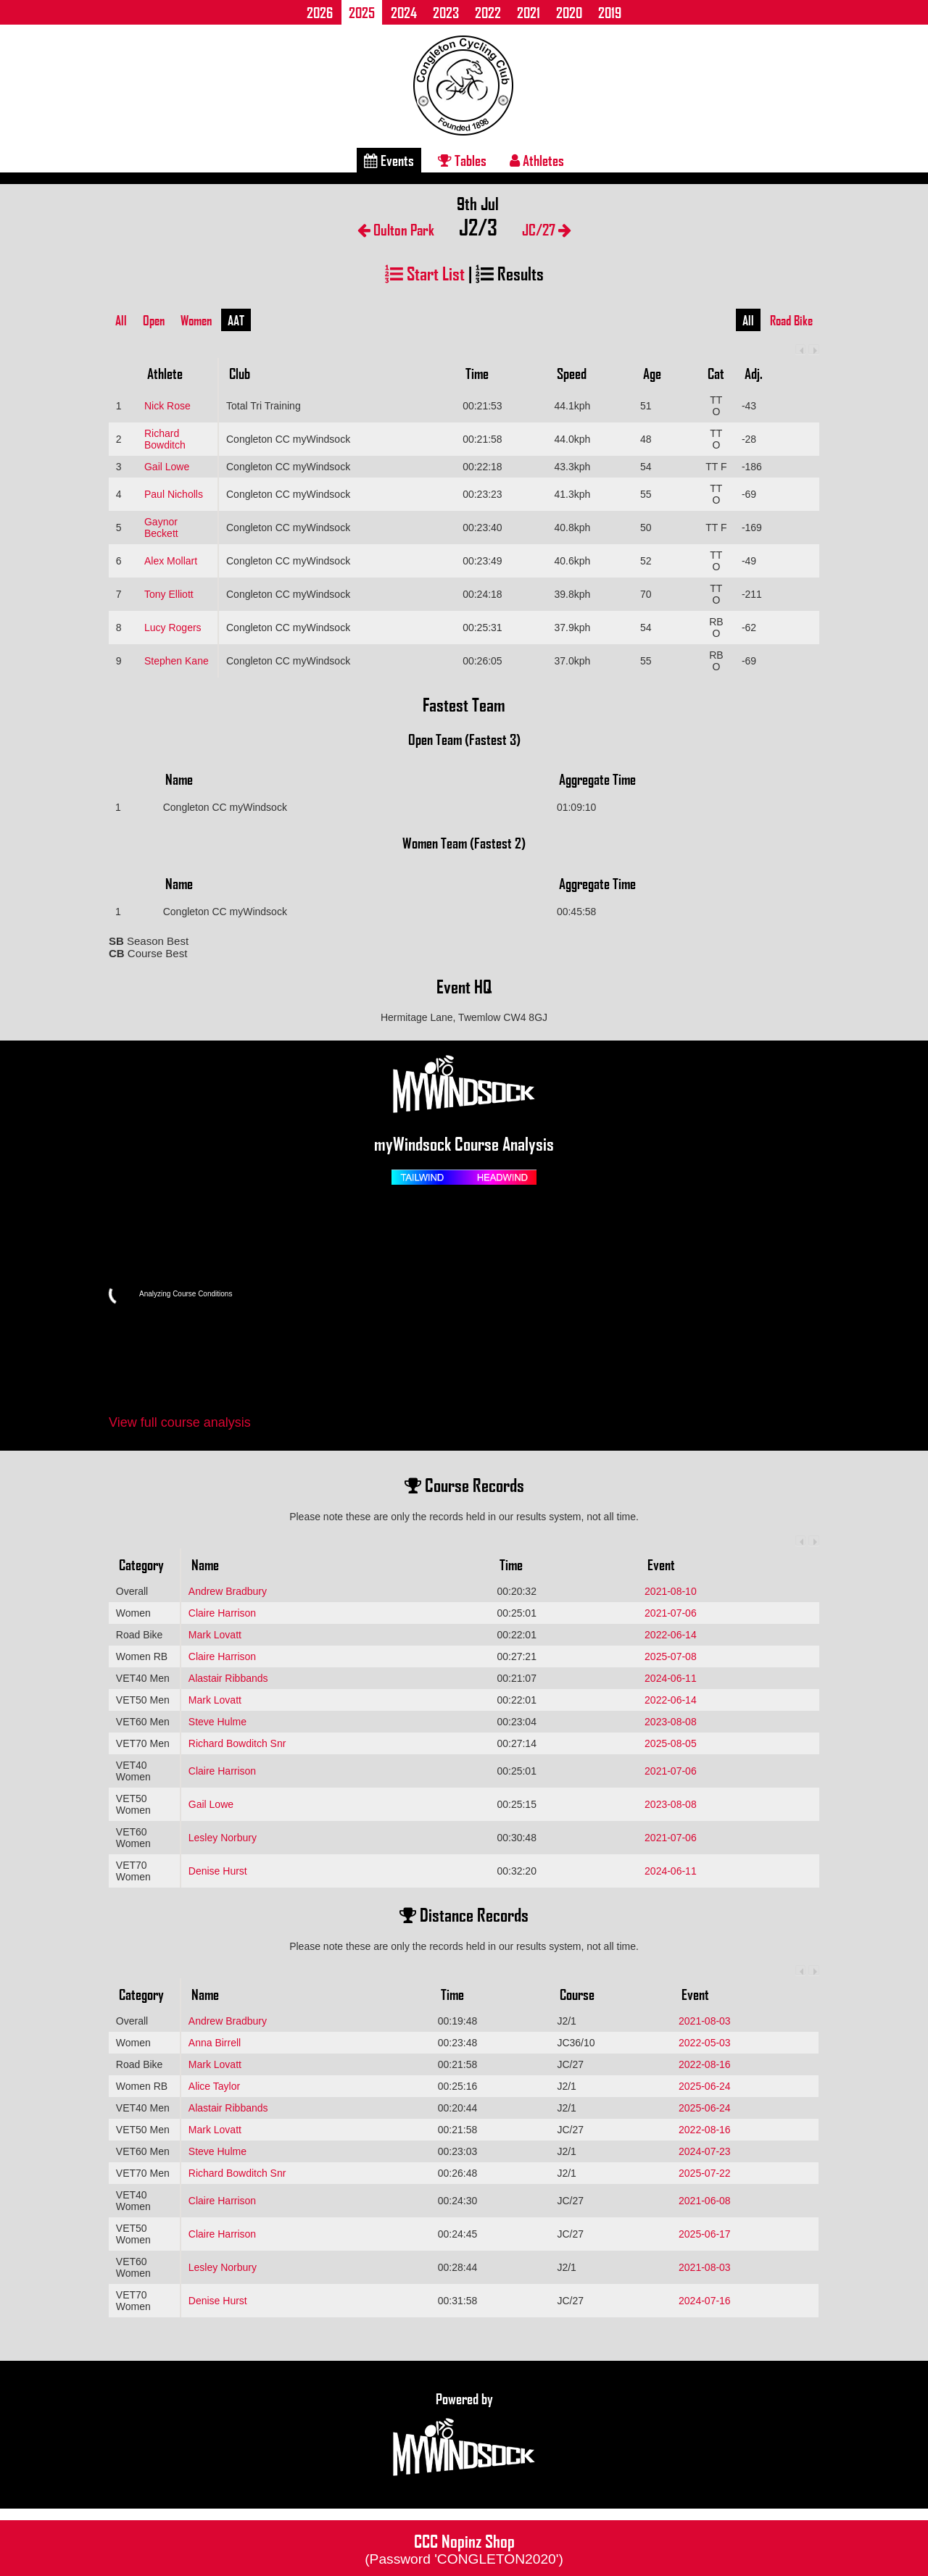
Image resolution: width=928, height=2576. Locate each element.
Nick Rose (167, 406)
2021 (528, 12)
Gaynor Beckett (161, 527)
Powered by (464, 2435)
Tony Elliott (169, 594)
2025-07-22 (705, 2173)
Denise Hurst (217, 1871)
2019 (609, 12)
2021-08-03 (705, 2021)
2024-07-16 (705, 2300)
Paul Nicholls (173, 494)
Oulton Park (395, 229)
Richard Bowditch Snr (237, 1743)
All (121, 320)
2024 (404, 12)
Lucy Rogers (173, 627)
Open (154, 320)
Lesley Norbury (222, 1837)
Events (389, 160)
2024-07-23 (705, 2151)
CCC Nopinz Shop (464, 2548)
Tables (462, 160)
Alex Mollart (170, 561)
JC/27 (546, 229)
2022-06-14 (671, 1635)
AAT (236, 320)
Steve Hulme (217, 1721)
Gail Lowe (166, 466)
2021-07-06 (671, 1613)
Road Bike (791, 320)
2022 (488, 12)
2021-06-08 (705, 2200)
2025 (362, 12)
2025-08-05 (671, 1743)
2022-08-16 (705, 2064)
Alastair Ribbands (228, 1678)
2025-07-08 (671, 1656)
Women (196, 320)
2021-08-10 (671, 1591)
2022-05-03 (705, 2042)
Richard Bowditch (165, 439)
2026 (320, 12)
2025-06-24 (705, 2086)
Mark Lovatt (214, 1635)
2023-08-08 (671, 1721)
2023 (446, 12)
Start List (425, 273)
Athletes (537, 160)
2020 (569, 12)
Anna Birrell (214, 2042)
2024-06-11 (671, 1678)
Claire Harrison (222, 1613)
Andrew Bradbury (227, 1591)
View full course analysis (180, 1422)
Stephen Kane (176, 661)
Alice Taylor (214, 2086)
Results (510, 273)
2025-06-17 (705, 2234)
